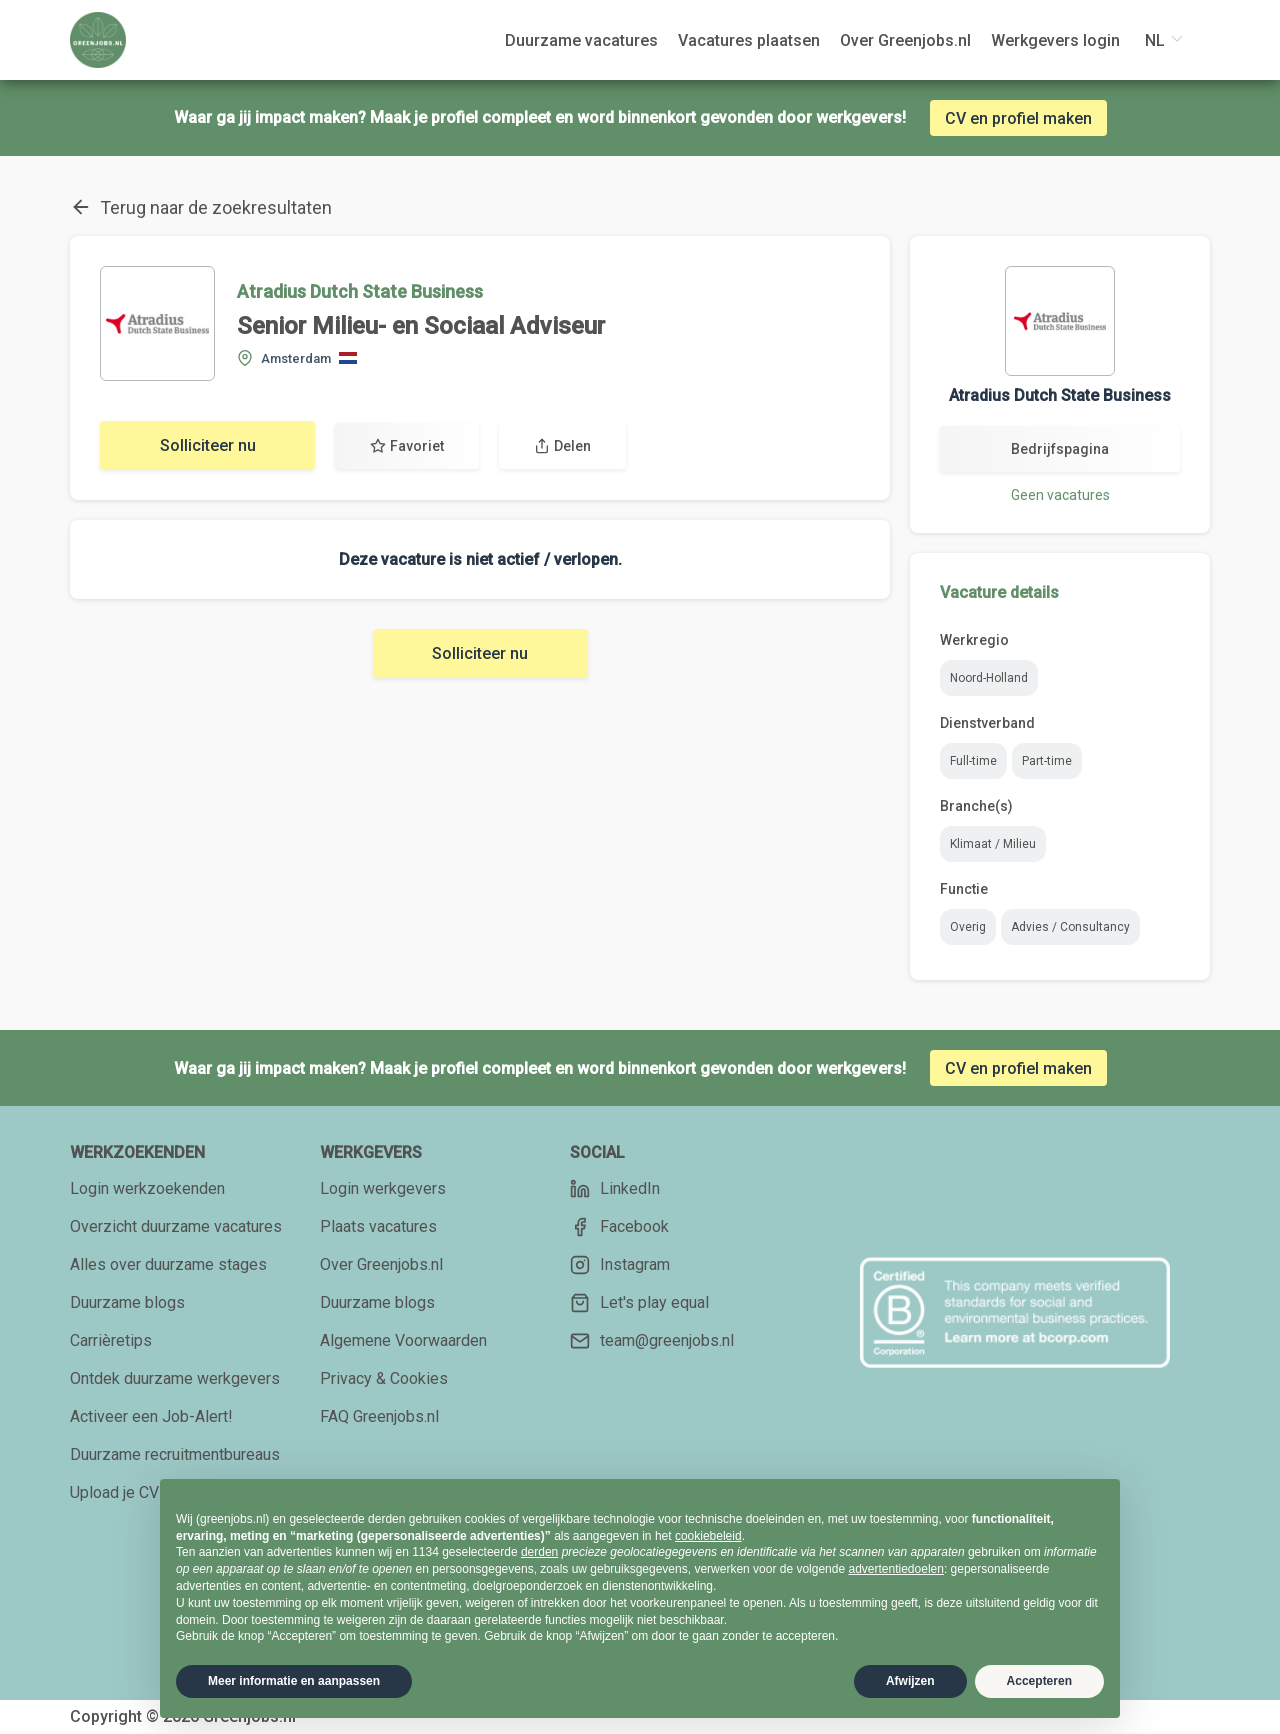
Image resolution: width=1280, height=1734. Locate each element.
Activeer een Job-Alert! (151, 1416)
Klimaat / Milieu (993, 844)
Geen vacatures (1060, 495)
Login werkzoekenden (147, 1188)
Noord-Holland (989, 678)
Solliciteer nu (208, 445)
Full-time (973, 761)
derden (539, 1552)
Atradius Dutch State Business (360, 291)
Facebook (619, 1227)
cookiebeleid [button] (708, 1536)
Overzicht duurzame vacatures (176, 1226)
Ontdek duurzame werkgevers (175, 1378)
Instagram (620, 1265)
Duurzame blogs (127, 1302)
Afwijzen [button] (910, 1681)
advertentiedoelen (895, 1569)
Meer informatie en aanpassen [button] (294, 1681)
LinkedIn (615, 1189)
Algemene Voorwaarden (403, 1340)
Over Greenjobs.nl (381, 1264)
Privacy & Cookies (384, 1378)
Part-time (1047, 761)
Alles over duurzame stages (168, 1264)
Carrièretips (111, 1340)
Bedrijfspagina (1060, 449)
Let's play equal (639, 1303)
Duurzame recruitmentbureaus (175, 1454)
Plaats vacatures (378, 1226)
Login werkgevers (383, 1188)
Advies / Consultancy (1070, 927)
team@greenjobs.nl (652, 1341)
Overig (968, 927)
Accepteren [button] (1039, 1681)
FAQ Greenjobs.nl (379, 1416)
